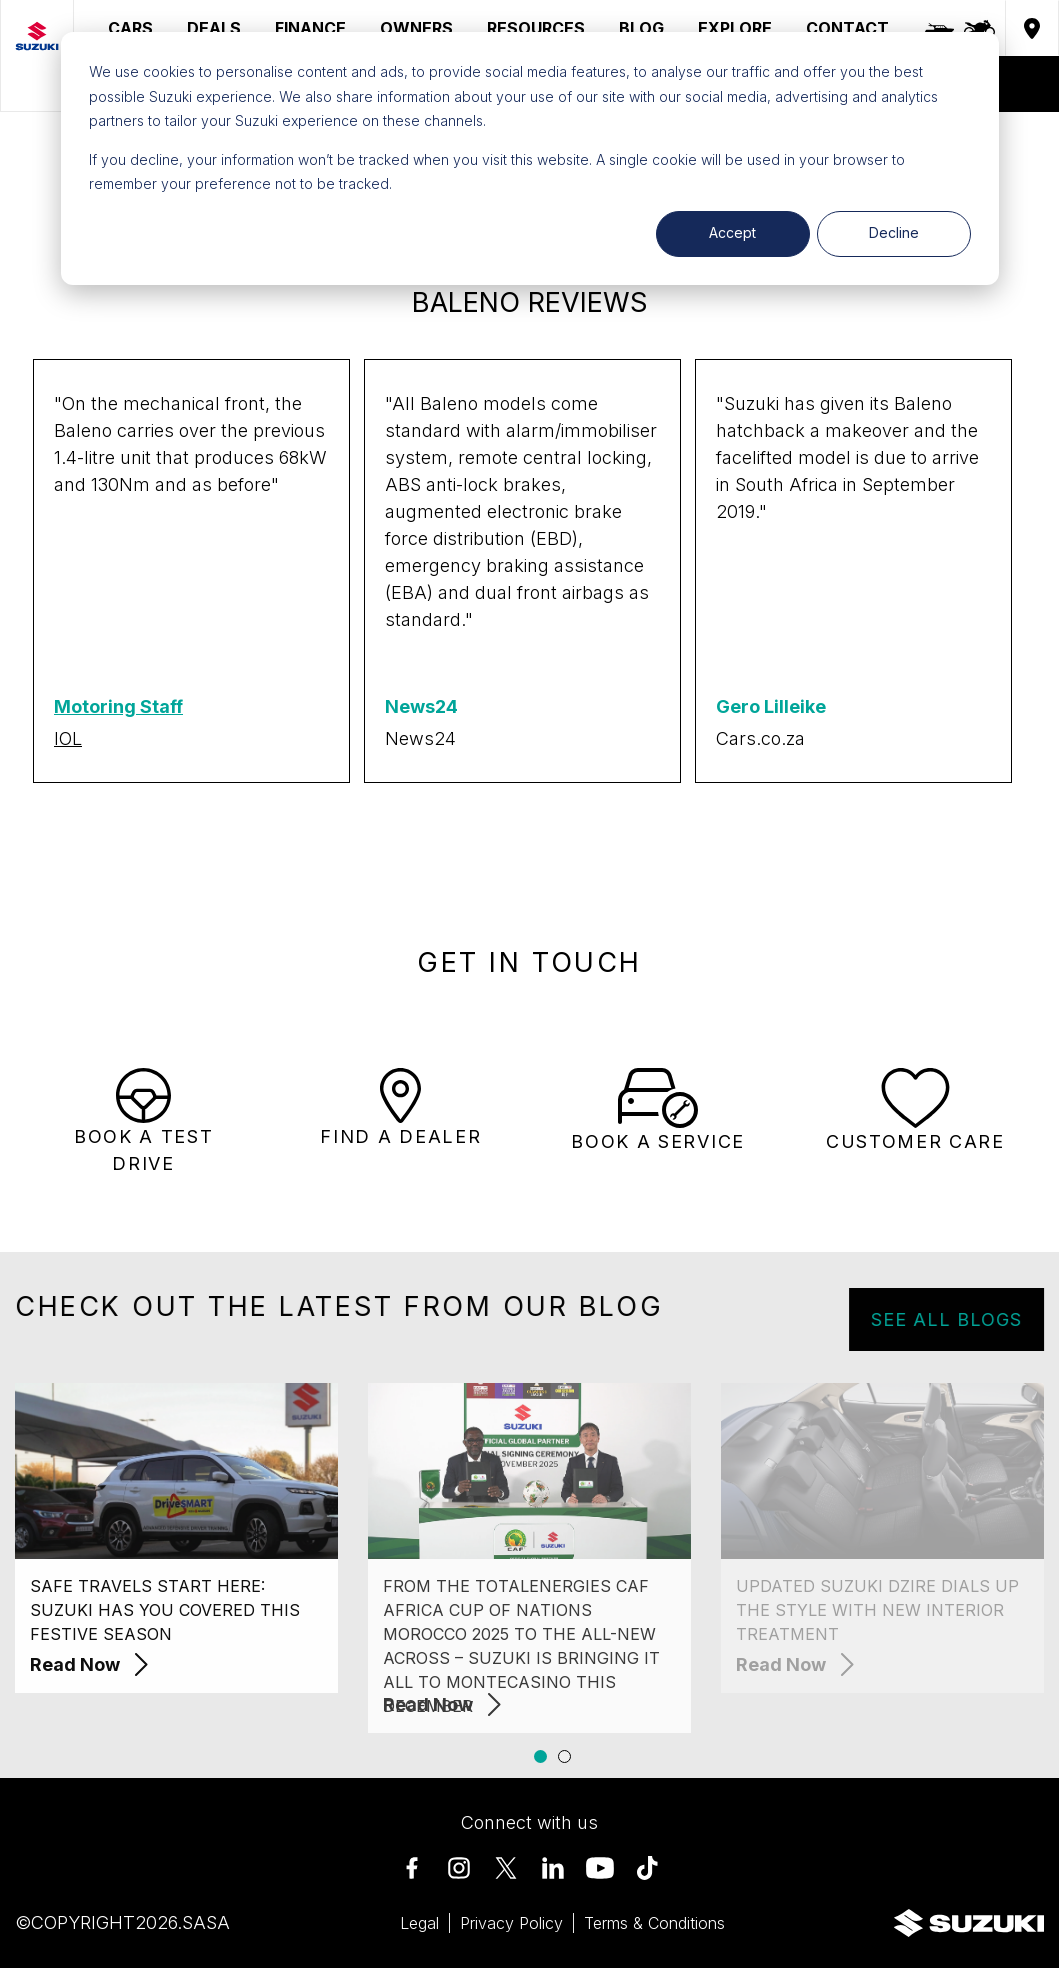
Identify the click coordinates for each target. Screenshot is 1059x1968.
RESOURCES (536, 28)
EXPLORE (735, 28)
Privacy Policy (511, 1923)
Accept (732, 232)
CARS (130, 28)
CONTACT (847, 28)
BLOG (641, 28)
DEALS (214, 28)
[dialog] (530, 158)
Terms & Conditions (654, 1923)
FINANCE (310, 28)
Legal (419, 1923)
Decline (894, 232)
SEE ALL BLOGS (970, 1319)
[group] (191, 571)
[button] (540, 1756)
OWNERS (416, 28)
